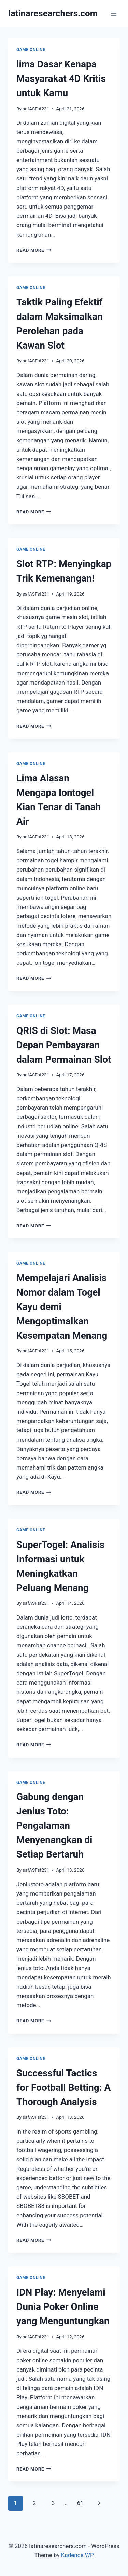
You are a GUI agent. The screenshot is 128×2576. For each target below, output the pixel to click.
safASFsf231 (36, 108)
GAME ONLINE (30, 49)
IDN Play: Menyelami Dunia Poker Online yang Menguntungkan (63, 2307)
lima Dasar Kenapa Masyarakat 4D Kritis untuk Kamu (61, 79)
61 (80, 2503)
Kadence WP (77, 2555)
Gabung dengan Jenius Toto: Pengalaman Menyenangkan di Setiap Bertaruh (54, 1825)
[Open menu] (113, 13)
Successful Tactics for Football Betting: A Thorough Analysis (63, 2087)
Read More (33, 250)
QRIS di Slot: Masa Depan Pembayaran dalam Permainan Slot (63, 1045)
